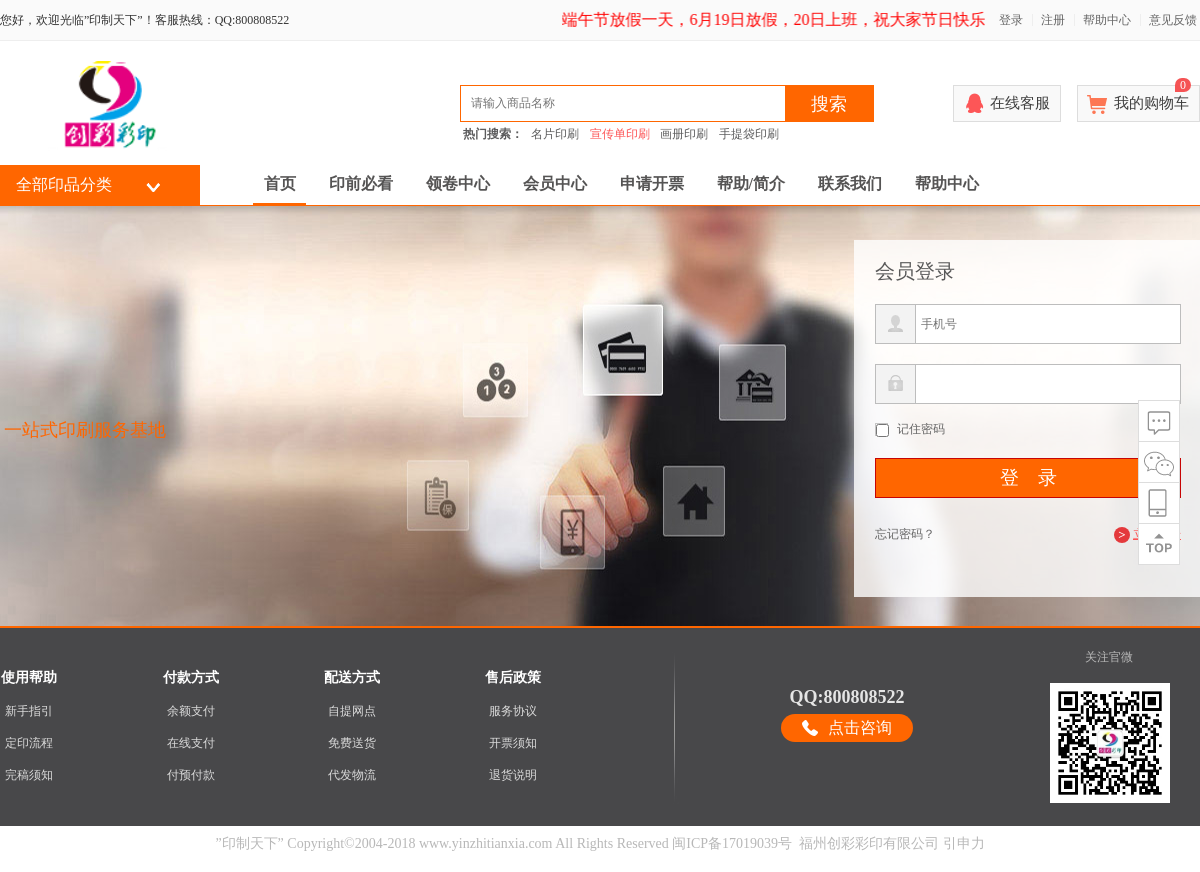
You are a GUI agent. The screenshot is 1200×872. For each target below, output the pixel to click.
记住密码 (921, 429)
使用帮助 (29, 677)
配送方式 (352, 677)
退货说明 (513, 775)
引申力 (964, 843)
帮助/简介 (751, 183)
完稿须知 (29, 775)
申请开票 (652, 183)
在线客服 (1020, 103)
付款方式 (191, 677)
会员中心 (555, 183)
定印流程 (29, 743)
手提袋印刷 (749, 134)
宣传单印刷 (620, 134)
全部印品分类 (64, 184)
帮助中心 (1107, 20)
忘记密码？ (905, 534)
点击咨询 (860, 727)
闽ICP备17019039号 (732, 843)
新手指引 (29, 711)
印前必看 (361, 183)
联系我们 (850, 183)
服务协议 (513, 711)
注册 (1053, 20)
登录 (1011, 20)
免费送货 (352, 743)
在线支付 (191, 743)
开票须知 (513, 743)
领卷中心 (458, 183)
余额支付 (191, 711)
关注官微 (1109, 657)
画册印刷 (684, 134)
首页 (280, 183)
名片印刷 (555, 134)
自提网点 (352, 711)
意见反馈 (1173, 20)
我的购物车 (1152, 98)
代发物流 (352, 775)
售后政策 (513, 677)
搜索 (829, 104)
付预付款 (191, 775)
